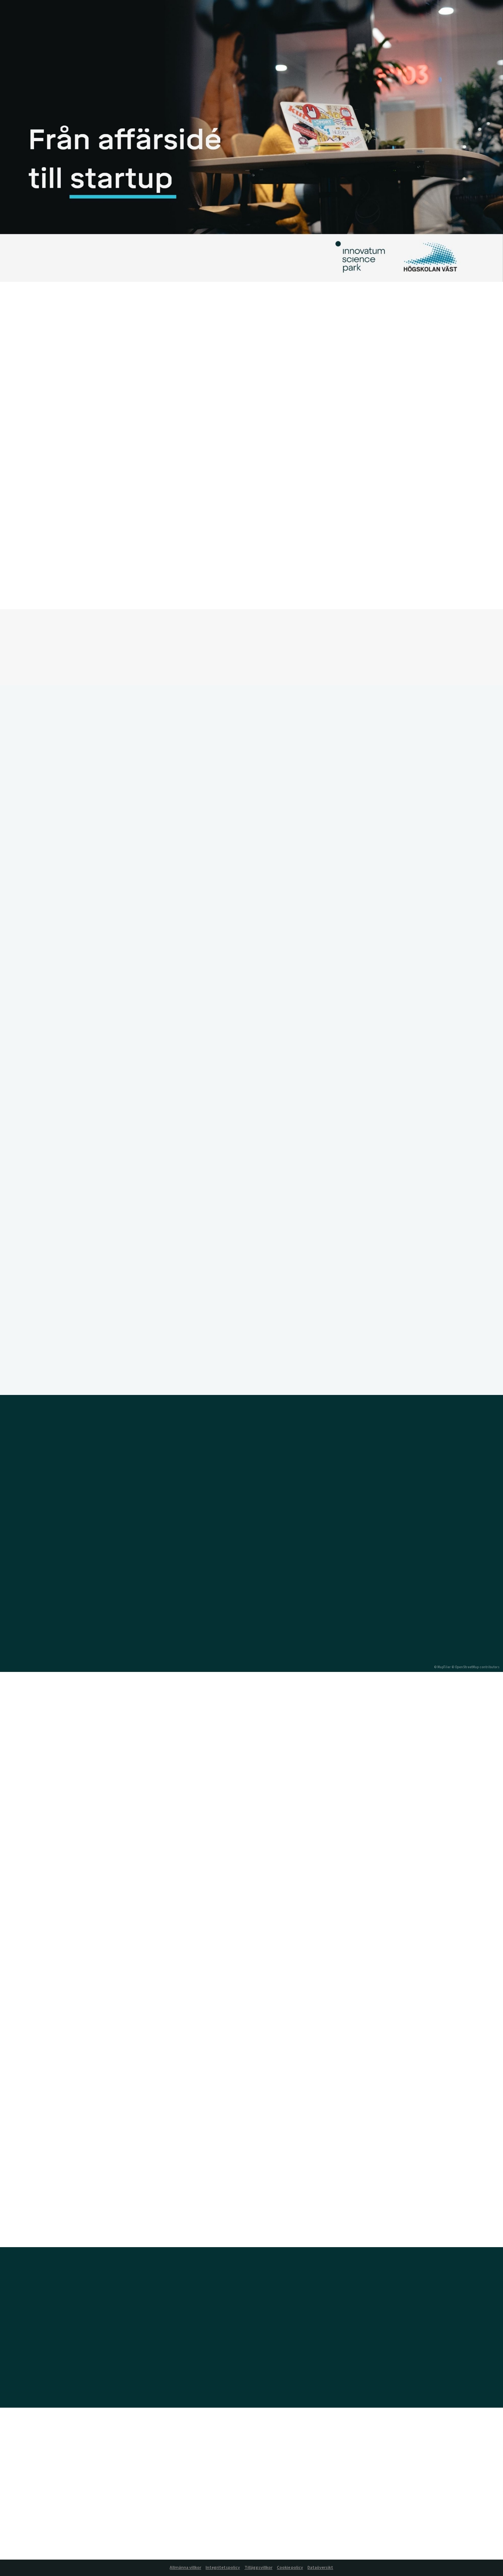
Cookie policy (290, 2568)
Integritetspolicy (223, 2568)
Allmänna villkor (185, 2568)
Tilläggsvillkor (258, 2568)
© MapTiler (442, 1667)
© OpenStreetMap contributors (476, 1667)
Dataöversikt (320, 2568)
